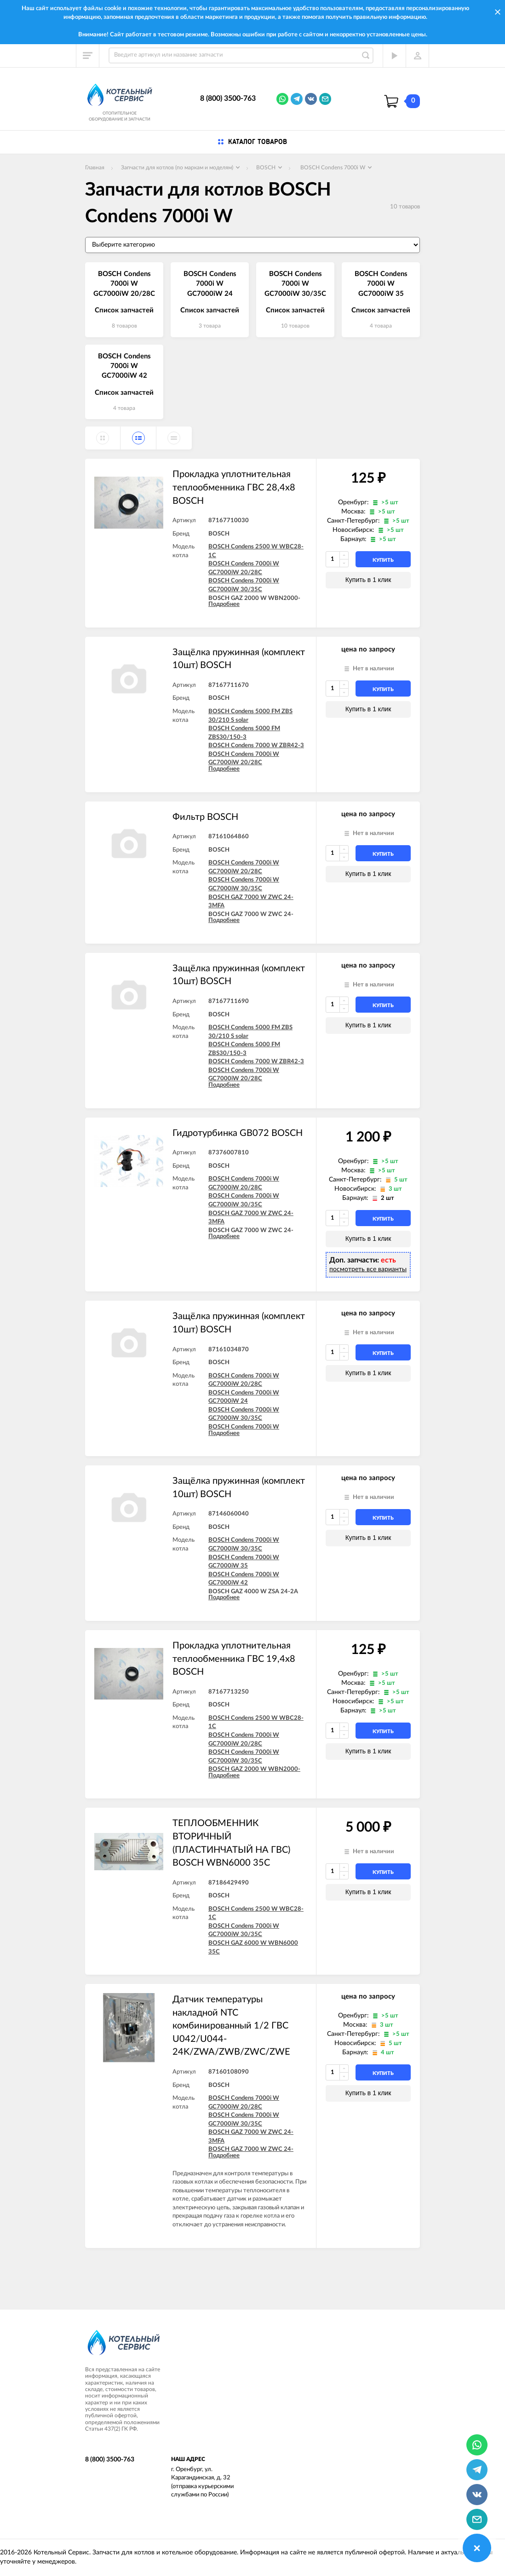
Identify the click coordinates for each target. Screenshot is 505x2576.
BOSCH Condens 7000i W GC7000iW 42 (124, 366)
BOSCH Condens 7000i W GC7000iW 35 (381, 284)
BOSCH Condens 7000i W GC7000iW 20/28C (124, 284)
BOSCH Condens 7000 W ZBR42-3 (256, 746)
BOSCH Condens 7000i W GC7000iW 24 (210, 284)
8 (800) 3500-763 (228, 98)
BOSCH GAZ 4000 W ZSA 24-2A (253, 1592)
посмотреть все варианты (368, 1269)
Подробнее (224, 604)
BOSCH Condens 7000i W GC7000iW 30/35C (295, 284)
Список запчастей (124, 310)
